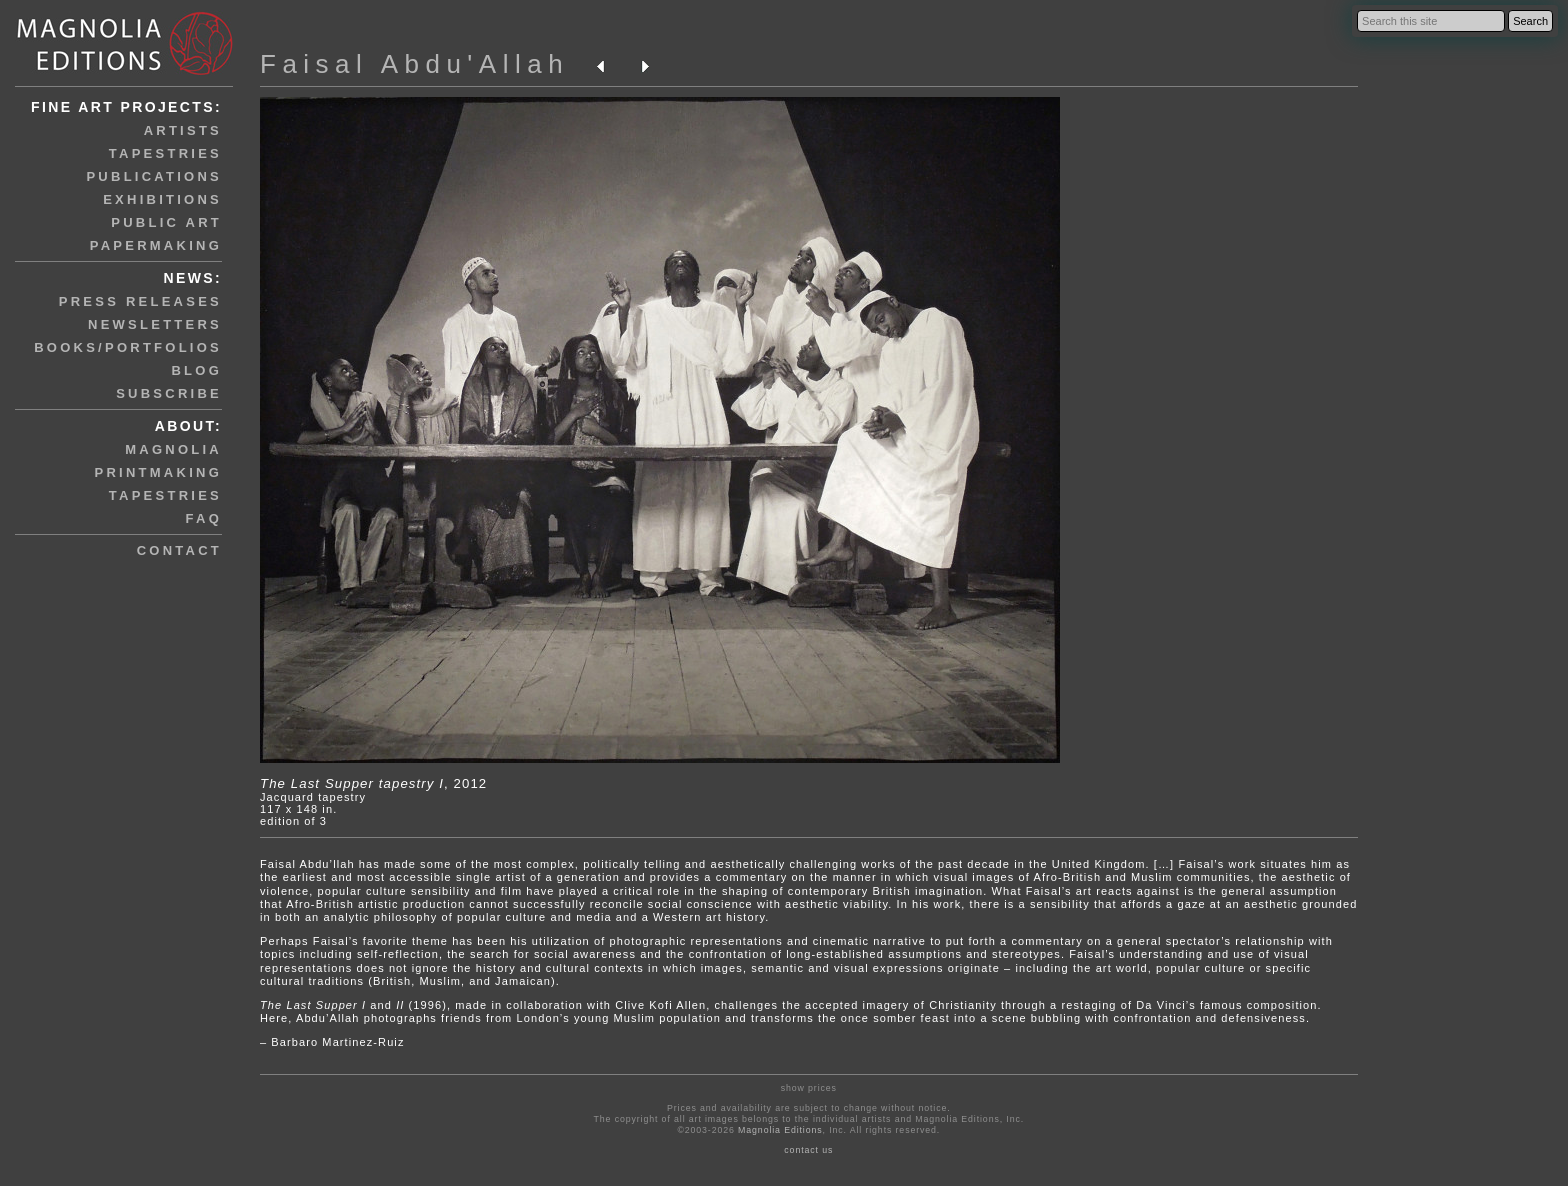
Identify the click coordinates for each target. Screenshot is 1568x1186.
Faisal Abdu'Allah (414, 64)
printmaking (158, 472)
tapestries (165, 153)
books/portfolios (128, 347)
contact (179, 550)
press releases (140, 301)
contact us (808, 1150)
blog (196, 370)
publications (154, 176)
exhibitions (162, 199)
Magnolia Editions (780, 1130)
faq (204, 518)
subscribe (169, 393)
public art (166, 222)
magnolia (173, 449)
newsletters (155, 324)
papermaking (156, 245)
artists (183, 130)
